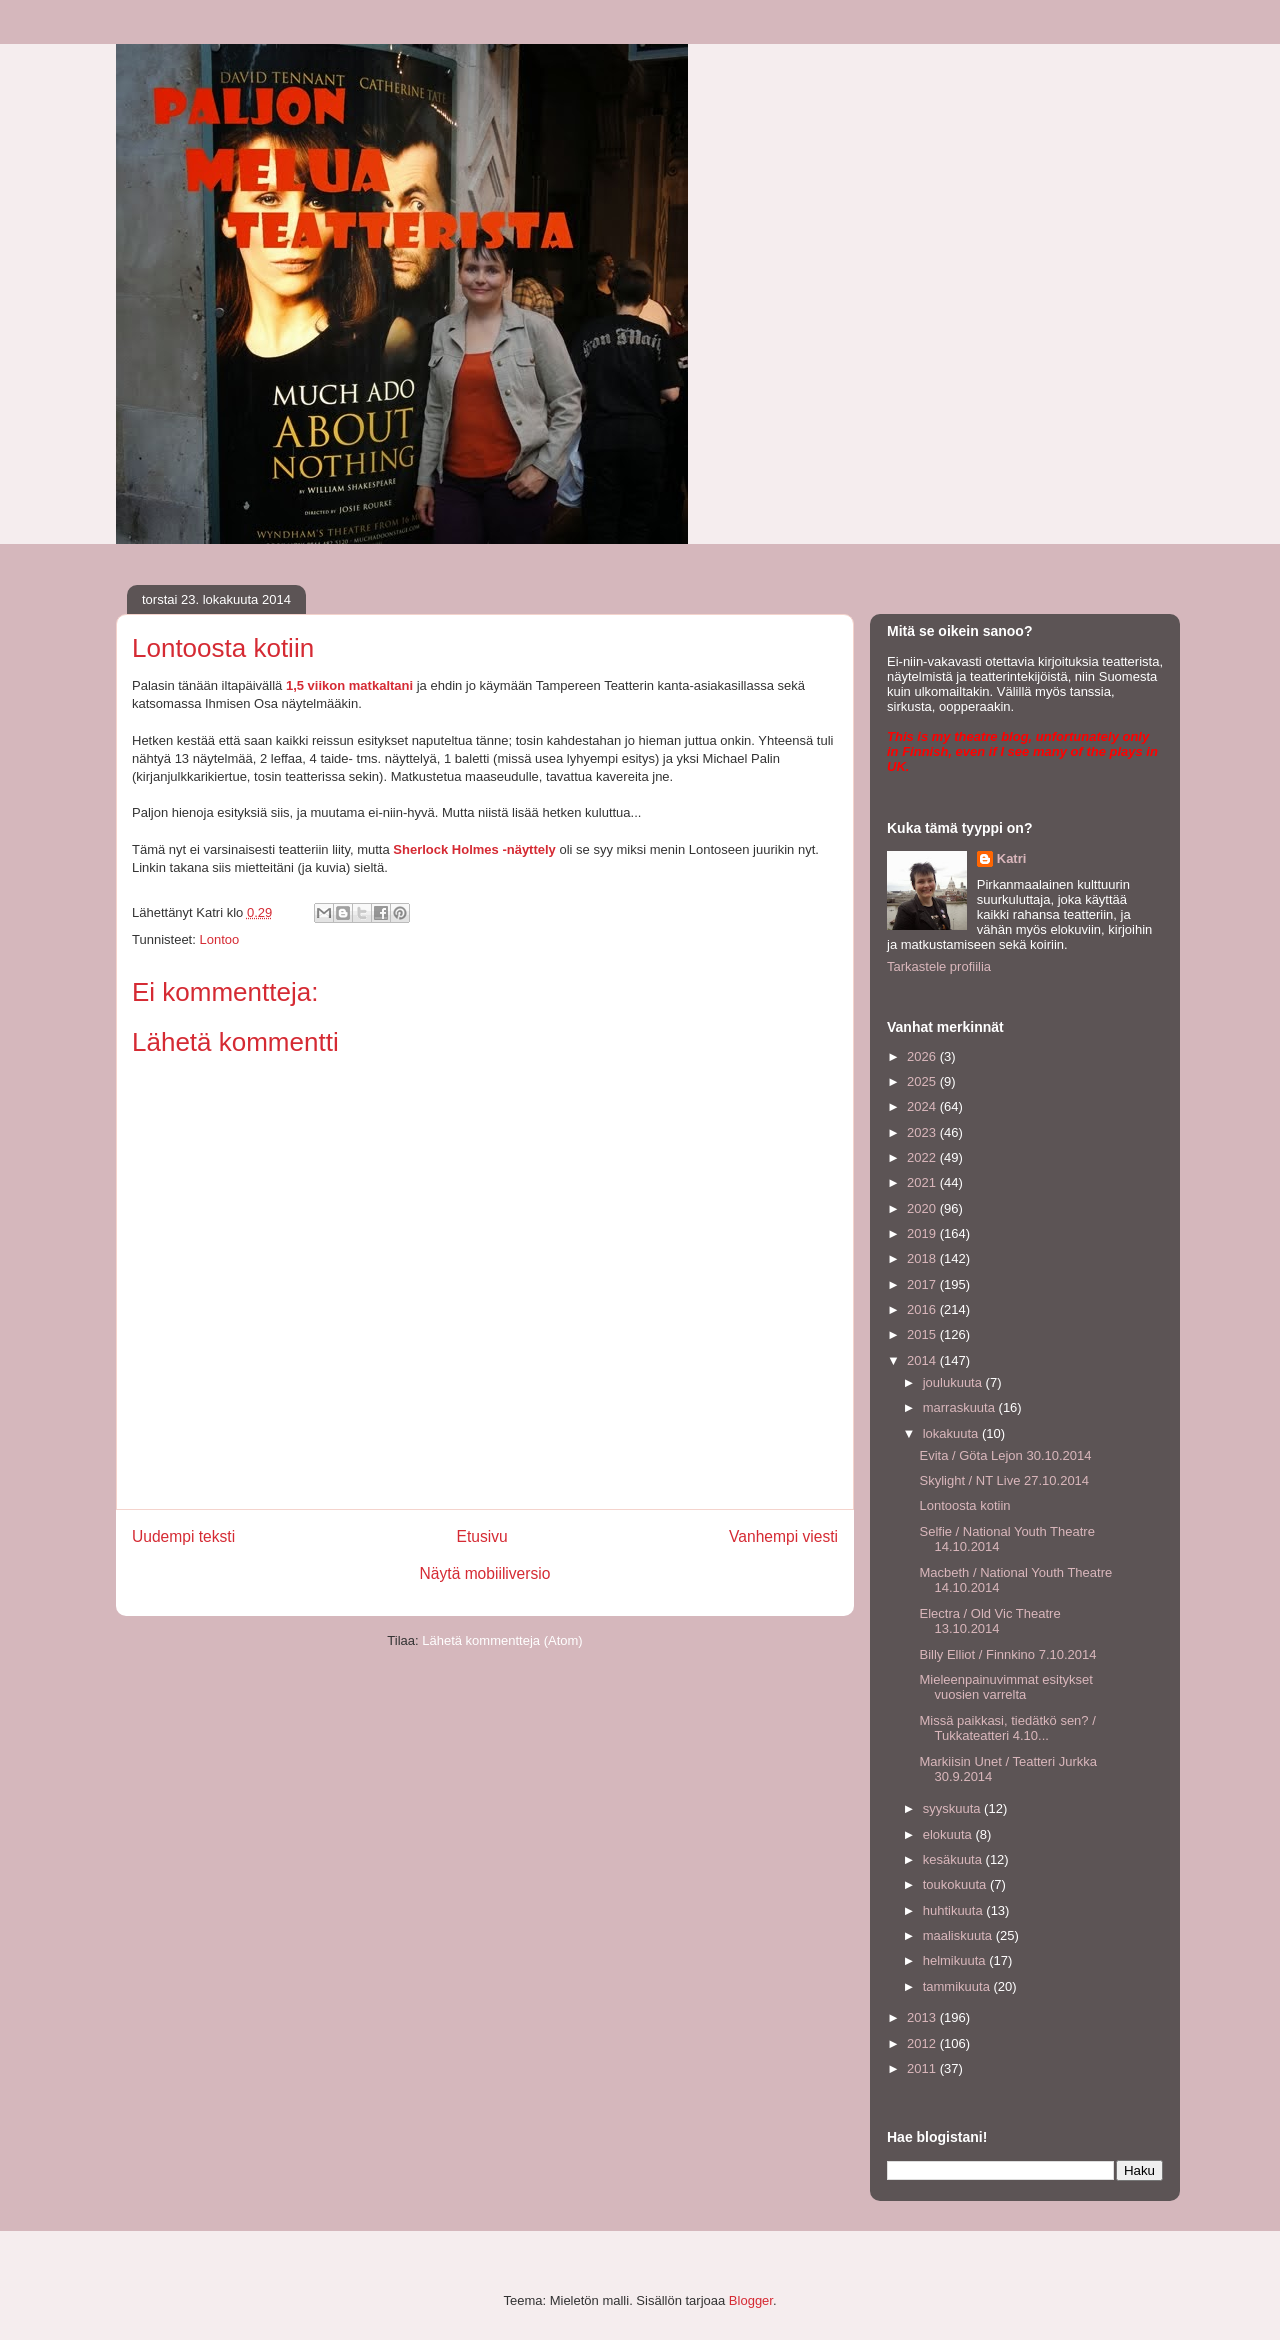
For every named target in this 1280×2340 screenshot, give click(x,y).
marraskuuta (961, 1407)
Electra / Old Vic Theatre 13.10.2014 (989, 1621)
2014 (923, 1360)
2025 (923, 1081)
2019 (923, 1233)
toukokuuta (956, 1884)
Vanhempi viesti (783, 1536)
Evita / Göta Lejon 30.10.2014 (1005, 1455)
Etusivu (482, 1536)
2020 (923, 1208)
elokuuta (949, 1834)
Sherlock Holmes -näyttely (474, 849)
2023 (923, 1132)
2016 (923, 1309)
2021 (923, 1182)
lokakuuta (952, 1433)
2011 (923, 2068)
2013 (923, 2017)
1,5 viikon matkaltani (349, 685)
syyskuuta (953, 1808)
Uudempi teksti (183, 1536)
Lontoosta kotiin (964, 1505)
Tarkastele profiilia (939, 966)
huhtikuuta (955, 1910)
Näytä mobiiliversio (485, 1573)
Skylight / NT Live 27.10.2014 (1004, 1480)
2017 (923, 1284)
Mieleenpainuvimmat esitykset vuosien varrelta (1005, 1687)
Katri (1012, 858)
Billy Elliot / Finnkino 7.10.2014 (1007, 1654)
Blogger (751, 2300)
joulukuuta (954, 1382)
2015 (923, 1334)
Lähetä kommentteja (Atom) (502, 1640)
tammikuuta (958, 1986)
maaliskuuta (959, 1935)
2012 (923, 2043)
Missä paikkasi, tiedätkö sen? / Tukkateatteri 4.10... (1007, 1728)
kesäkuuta (954, 1859)
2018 (923, 1258)
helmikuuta (956, 1960)
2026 (923, 1056)
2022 (923, 1157)
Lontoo (219, 939)
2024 (923, 1106)
